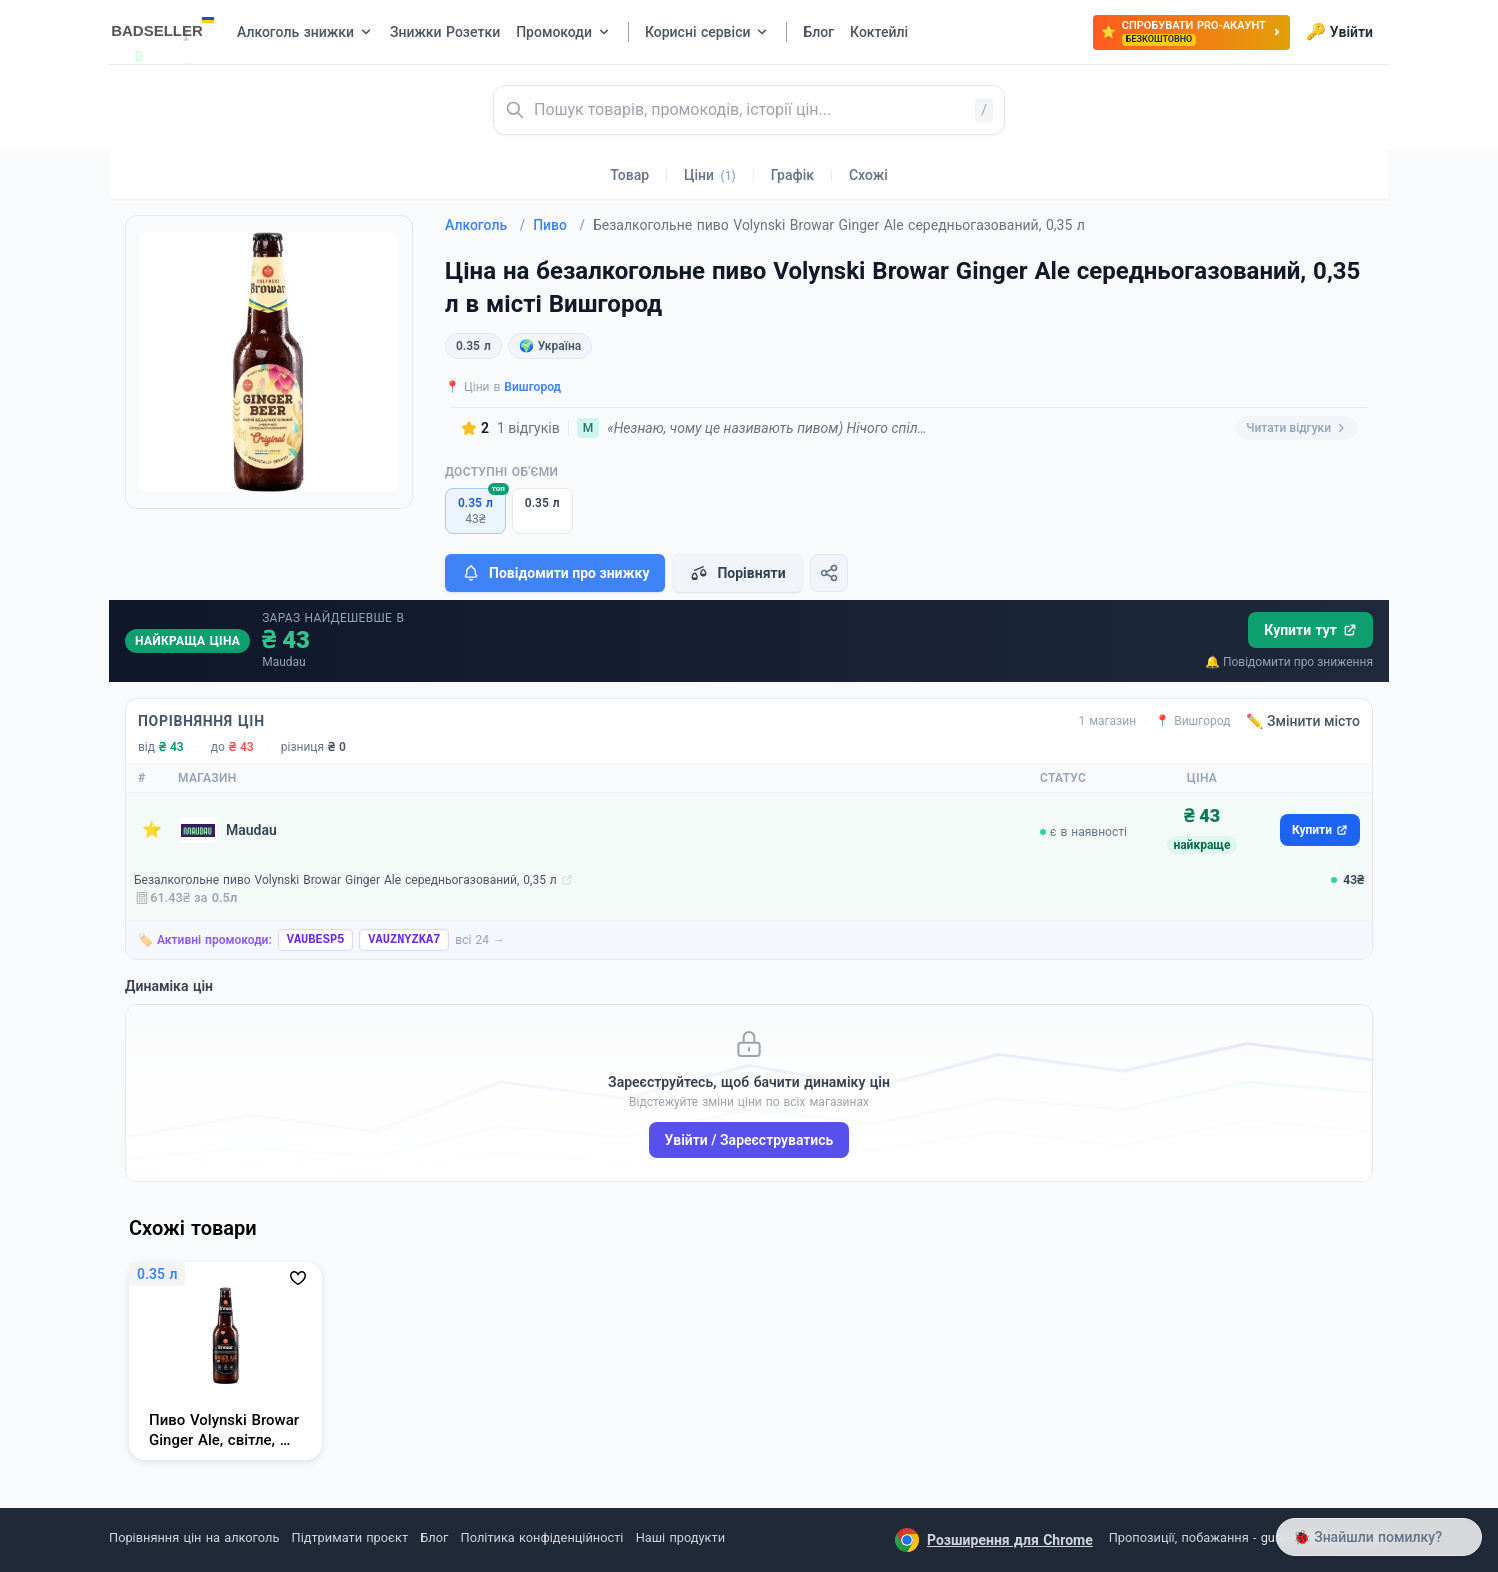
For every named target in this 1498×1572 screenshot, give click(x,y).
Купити (1320, 830)
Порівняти (737, 573)
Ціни (710, 175)
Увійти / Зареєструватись (749, 1140)
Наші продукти (680, 1537)
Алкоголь (485, 225)
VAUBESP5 (316, 940)
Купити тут (1310, 630)
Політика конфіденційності (542, 1537)
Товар (629, 175)
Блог (434, 1537)
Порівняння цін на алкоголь (194, 1537)
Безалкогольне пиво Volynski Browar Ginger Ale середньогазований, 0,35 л (345, 880)
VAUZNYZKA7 (404, 940)
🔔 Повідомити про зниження (1289, 662)
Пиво (559, 225)
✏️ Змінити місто (1303, 721)
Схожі (868, 175)
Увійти (1339, 32)
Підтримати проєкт (350, 1537)
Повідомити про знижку (555, 573)
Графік (792, 175)
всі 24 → (480, 940)
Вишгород (532, 387)
